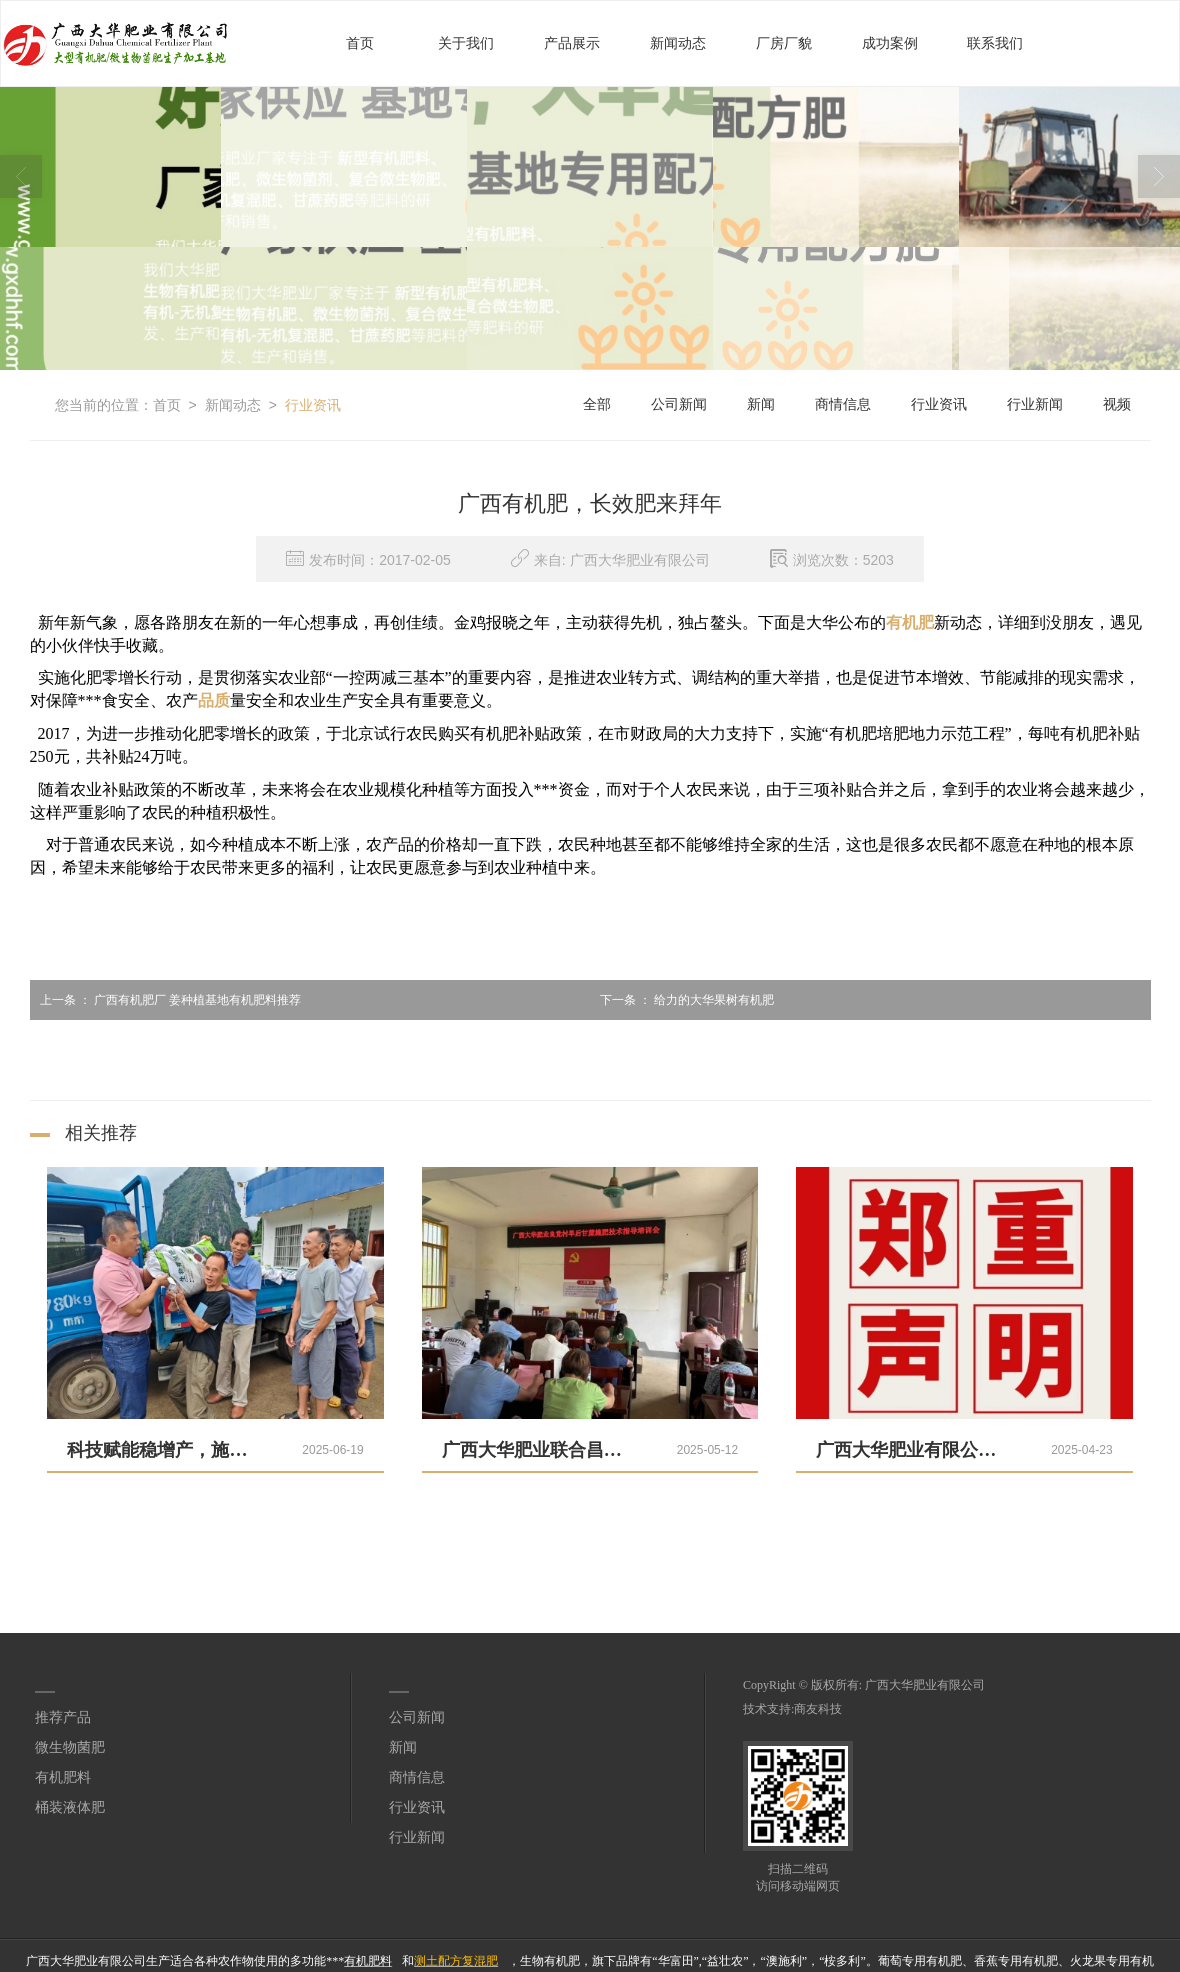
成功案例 (890, 42)
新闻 (761, 403)
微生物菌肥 (70, 1746)
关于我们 (466, 42)
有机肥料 (63, 1776)
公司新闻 (679, 403)
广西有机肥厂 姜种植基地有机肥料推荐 (165, 999)
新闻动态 (678, 42)
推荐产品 (63, 1716)
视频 (1117, 403)
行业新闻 (1035, 403)
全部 (597, 403)
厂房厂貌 (784, 42)
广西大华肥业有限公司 (925, 1684)
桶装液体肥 (70, 1806)
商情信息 (843, 403)
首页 (360, 42)
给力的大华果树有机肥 (682, 999)
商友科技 (818, 1708)
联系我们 (995, 42)
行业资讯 (313, 404)
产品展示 (572, 42)
